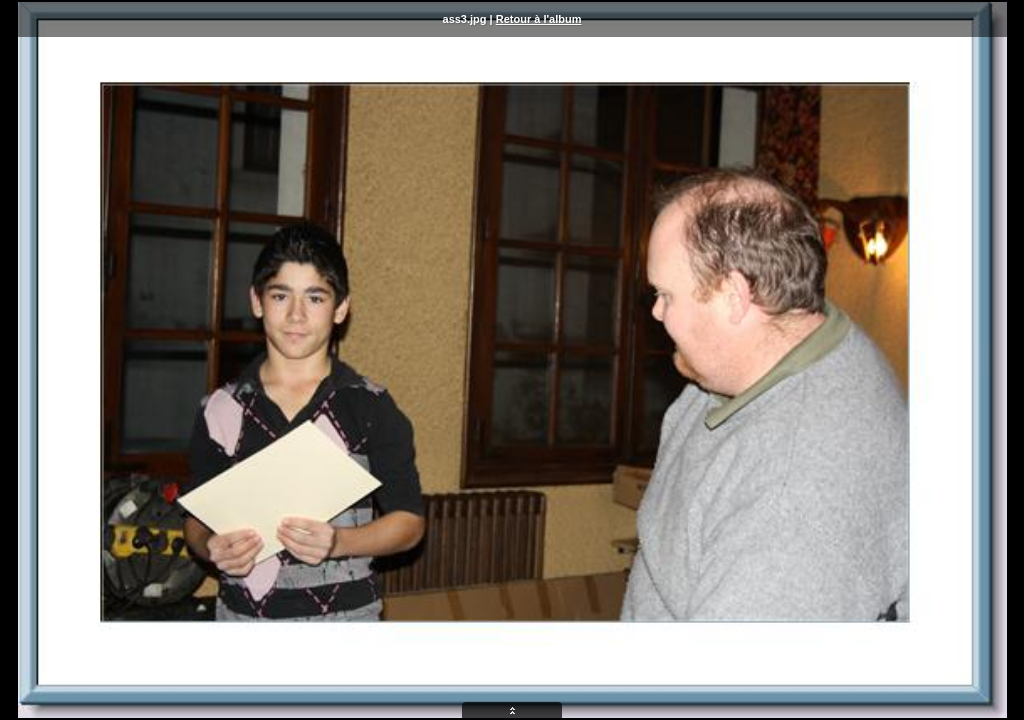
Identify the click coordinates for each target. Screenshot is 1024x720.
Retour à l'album (539, 19)
